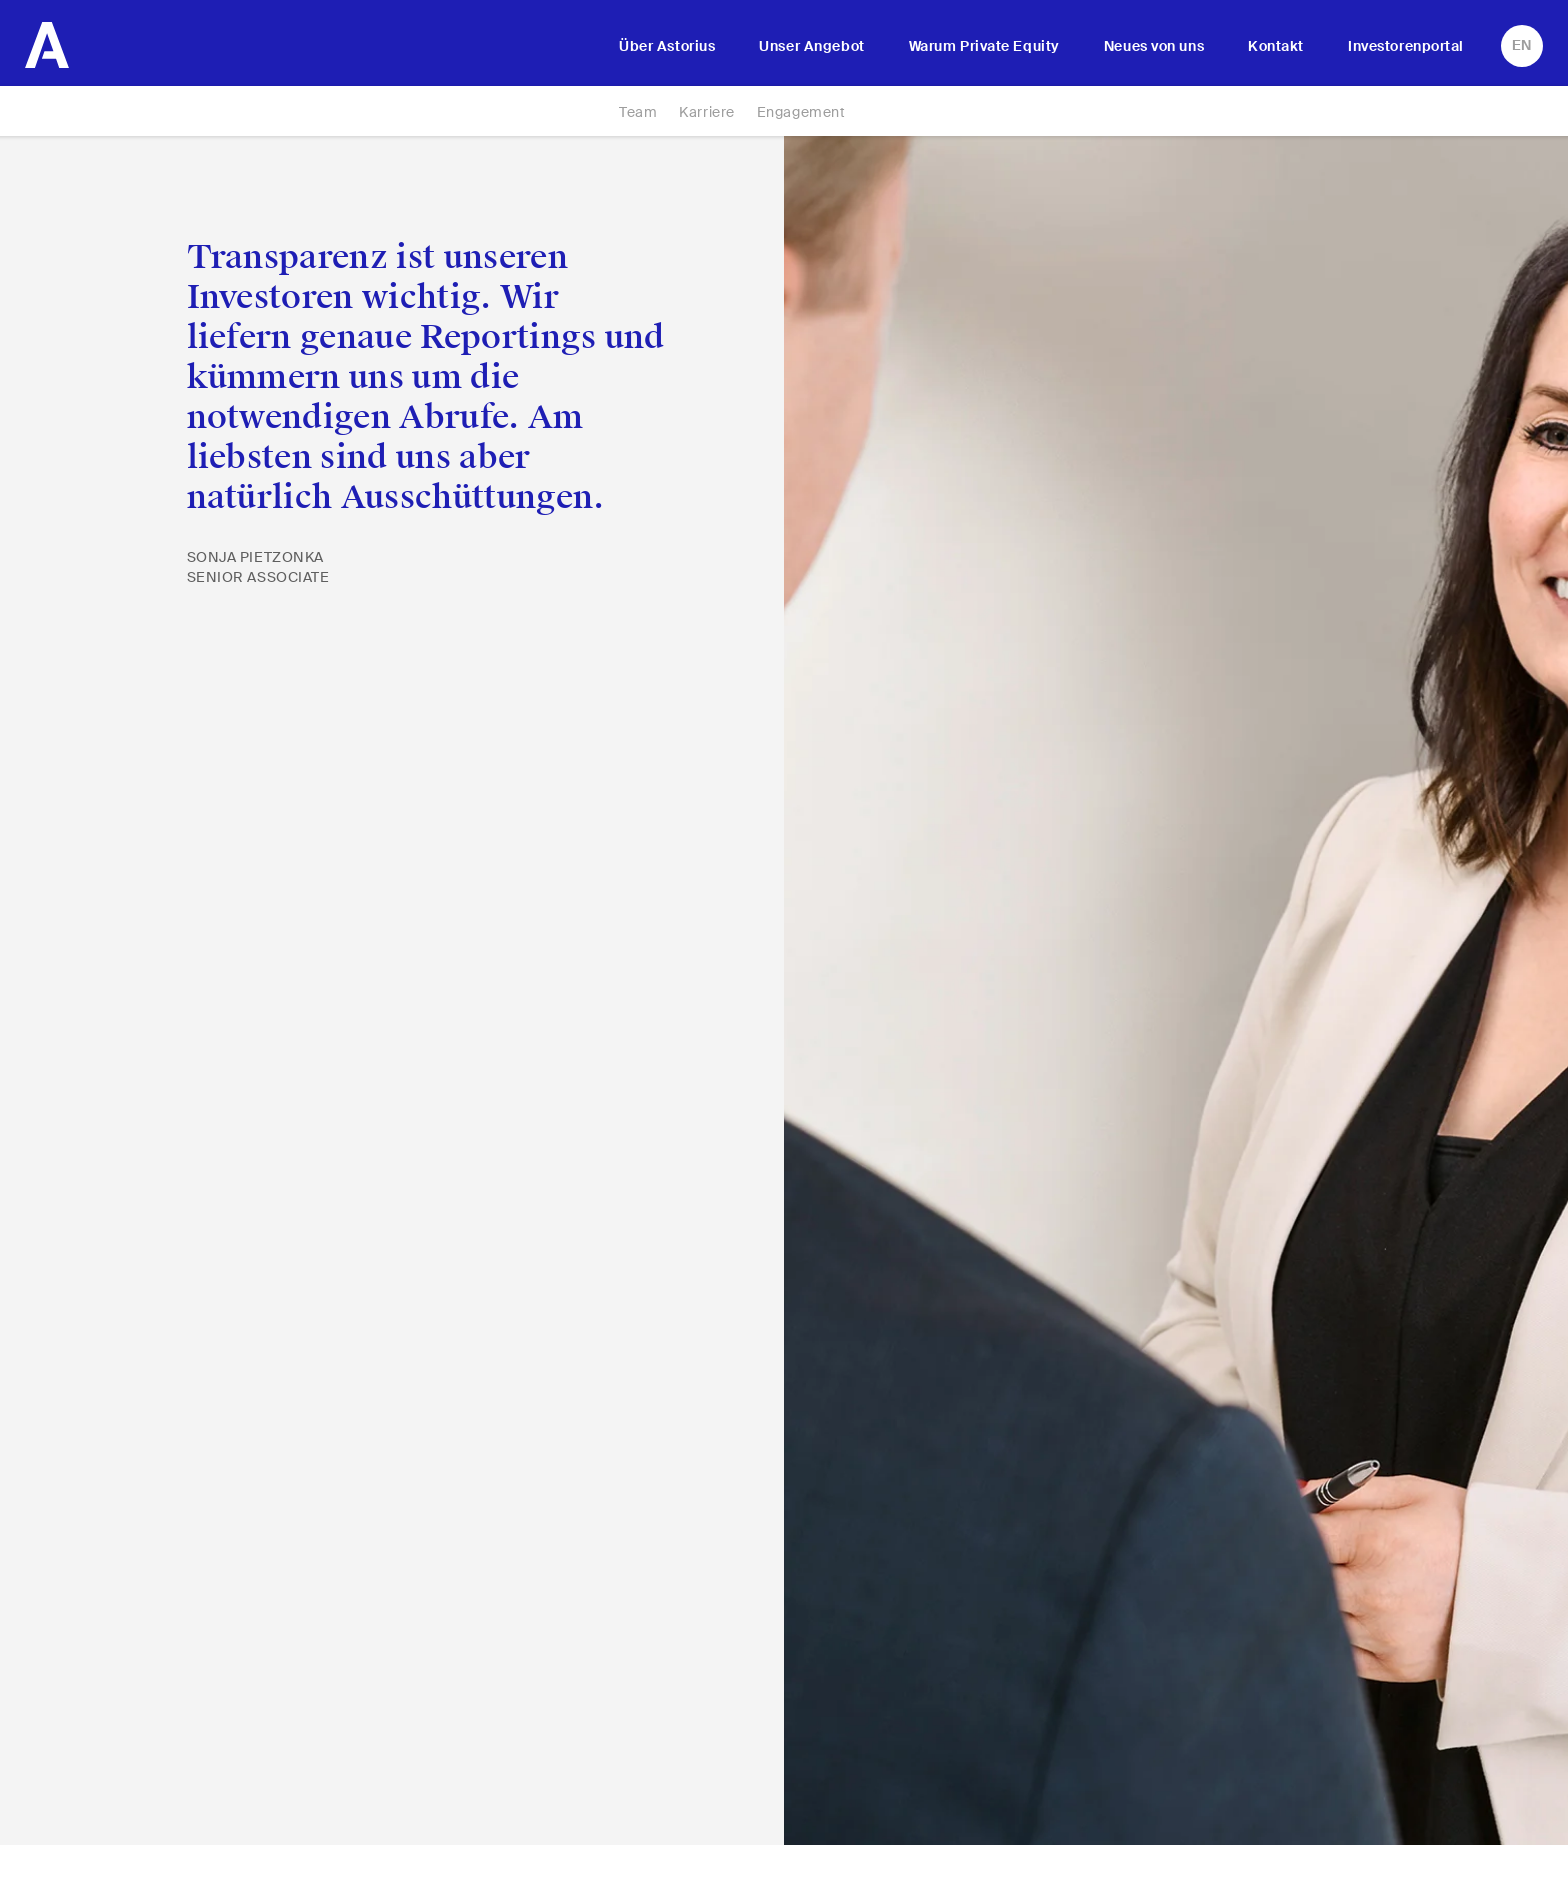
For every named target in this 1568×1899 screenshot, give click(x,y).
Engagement (801, 112)
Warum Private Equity (984, 46)
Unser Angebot (811, 46)
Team (638, 112)
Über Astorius (667, 46)
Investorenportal (1406, 46)
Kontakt (1276, 46)
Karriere (706, 112)
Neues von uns (1154, 46)
